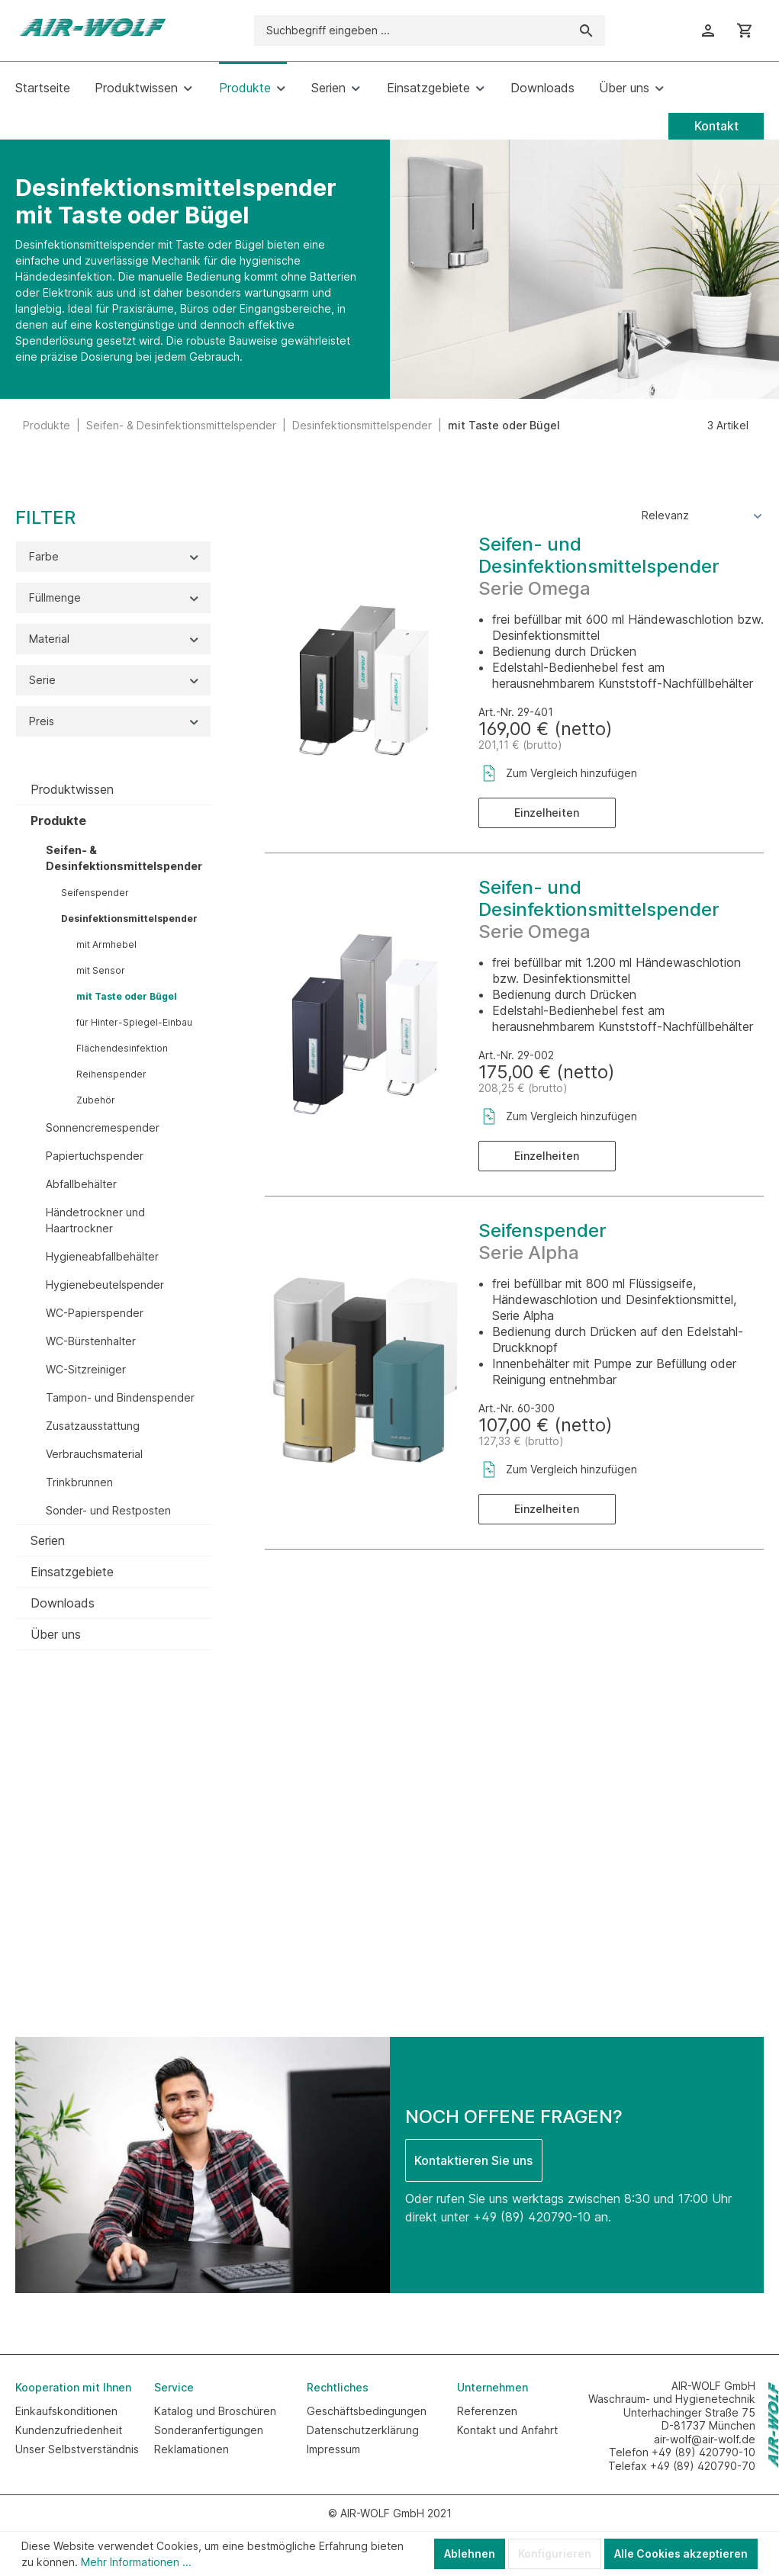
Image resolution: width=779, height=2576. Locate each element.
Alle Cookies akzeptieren (681, 2553)
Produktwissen (72, 789)
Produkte (58, 820)
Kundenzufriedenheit (68, 2429)
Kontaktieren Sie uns (473, 2160)
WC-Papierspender (94, 1312)
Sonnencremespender (102, 1127)
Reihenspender (111, 1074)
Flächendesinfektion (122, 1048)
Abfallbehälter (81, 1183)
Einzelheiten (546, 812)
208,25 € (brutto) (523, 1087)
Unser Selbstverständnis (77, 2449)
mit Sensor (100, 970)
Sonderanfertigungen (208, 2429)
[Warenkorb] (745, 30)
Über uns (56, 1634)
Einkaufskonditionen (66, 2410)
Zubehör (95, 1100)
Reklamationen (191, 2449)
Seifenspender (95, 892)
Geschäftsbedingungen (367, 2410)
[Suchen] (586, 30)
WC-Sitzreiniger (86, 1369)
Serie (115, 679)
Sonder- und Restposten (108, 1510)
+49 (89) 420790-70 (702, 2465)
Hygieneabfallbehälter (102, 1256)
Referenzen (487, 2410)
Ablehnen (469, 2553)
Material (115, 638)
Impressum (333, 2449)
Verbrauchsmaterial (94, 1453)
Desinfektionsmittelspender (129, 918)
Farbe (115, 556)
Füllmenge (115, 597)
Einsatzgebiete (72, 1571)
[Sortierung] (703, 515)
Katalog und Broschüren (215, 2410)
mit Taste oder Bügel (126, 996)
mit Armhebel (106, 944)
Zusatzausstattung (93, 1425)
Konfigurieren (554, 2553)
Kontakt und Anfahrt (507, 2429)
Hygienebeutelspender (105, 1284)
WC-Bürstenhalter (91, 1341)
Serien (48, 1540)
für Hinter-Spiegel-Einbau (134, 1022)
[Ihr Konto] (708, 30)
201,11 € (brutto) (520, 744)
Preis (115, 721)
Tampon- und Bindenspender (120, 1397)
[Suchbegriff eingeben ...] (411, 30)
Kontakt (716, 125)
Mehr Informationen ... (136, 2561)
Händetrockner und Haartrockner (95, 1220)
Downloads (63, 1603)
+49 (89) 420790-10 (532, 2216)
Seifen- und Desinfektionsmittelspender (598, 555)
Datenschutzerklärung (363, 2429)
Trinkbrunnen (79, 1482)
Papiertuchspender (94, 1155)
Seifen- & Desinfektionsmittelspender (124, 857)
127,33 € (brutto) (521, 1440)
